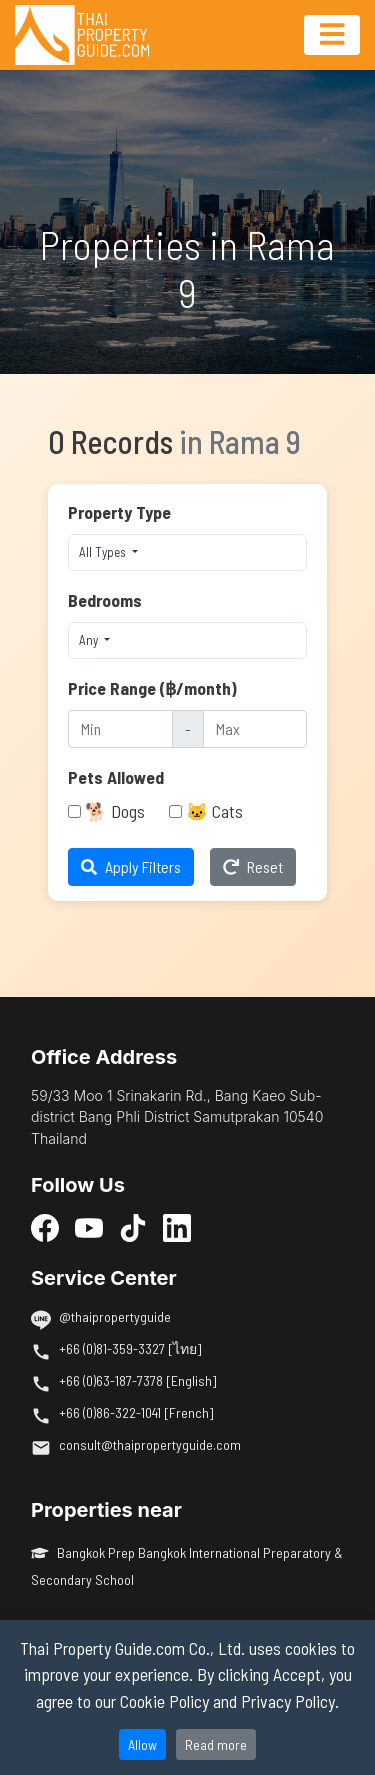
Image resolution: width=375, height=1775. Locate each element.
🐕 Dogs (115, 811)
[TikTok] (133, 1228)
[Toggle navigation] (332, 35)
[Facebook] (45, 1228)
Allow (142, 1744)
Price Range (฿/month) (152, 688)
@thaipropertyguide (115, 1316)
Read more (216, 1744)
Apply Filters (131, 866)
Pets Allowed (116, 777)
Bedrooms (105, 600)
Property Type (119, 512)
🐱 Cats (214, 811)
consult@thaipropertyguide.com (150, 1444)
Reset (253, 866)
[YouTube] (89, 1228)
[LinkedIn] (177, 1228)
